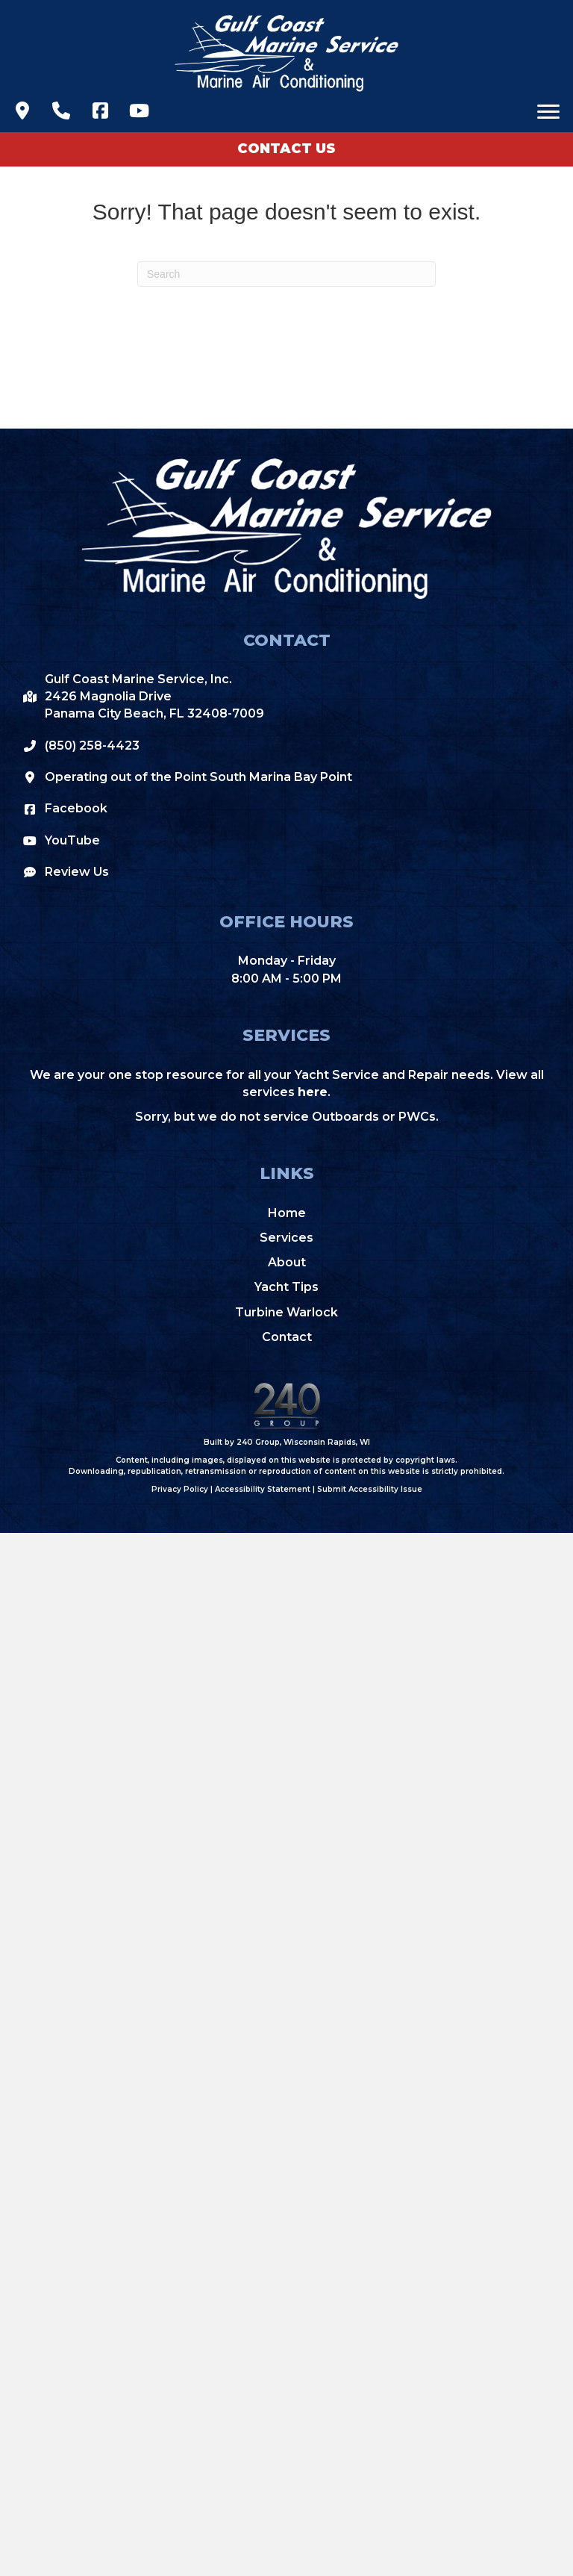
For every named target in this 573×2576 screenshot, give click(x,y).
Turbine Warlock (286, 1312)
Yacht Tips (286, 1287)
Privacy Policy (179, 1489)
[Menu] (548, 112)
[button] (22, 110)
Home (287, 1213)
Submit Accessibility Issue (369, 1489)
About (287, 1262)
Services (286, 1238)
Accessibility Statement (262, 1489)
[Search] (286, 274)
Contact (287, 1337)
